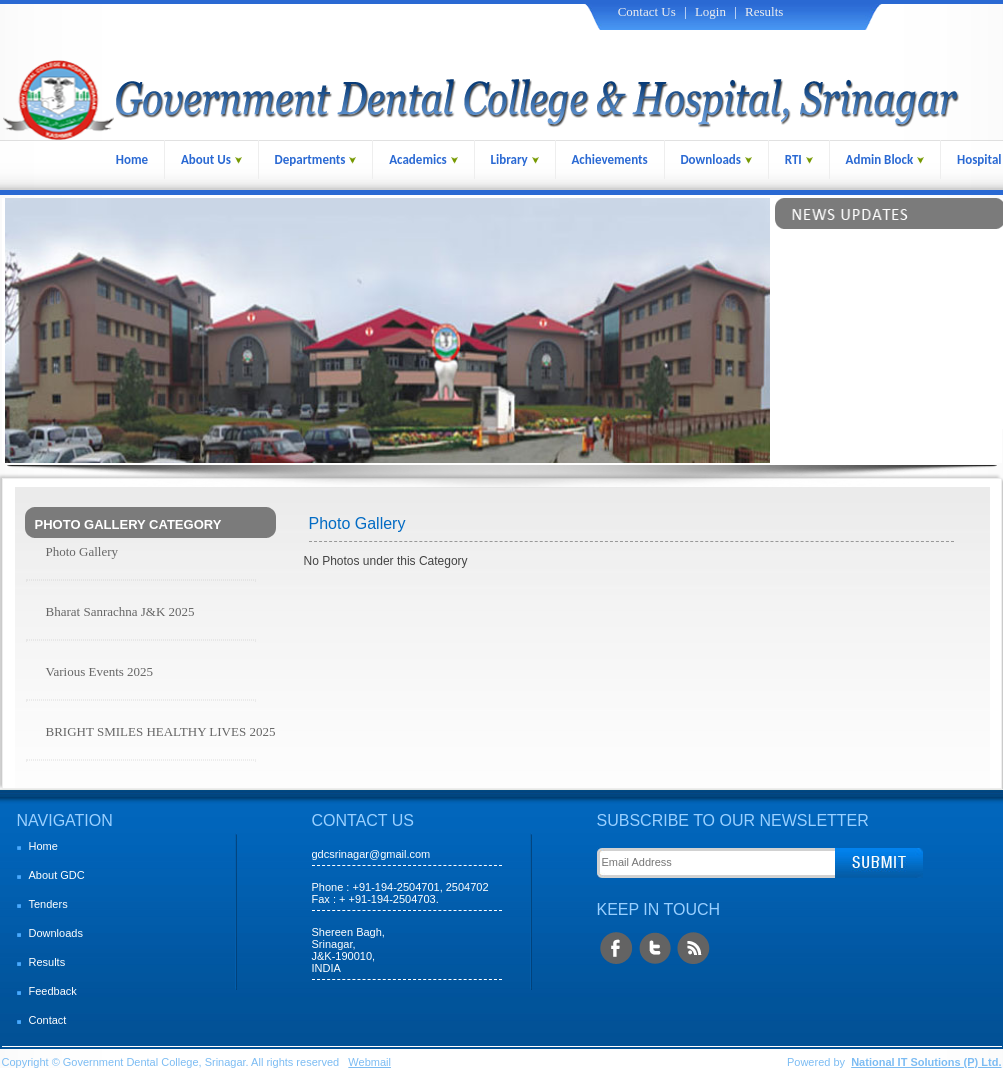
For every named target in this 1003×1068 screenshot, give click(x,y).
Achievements (609, 159)
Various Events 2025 (100, 671)
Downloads (716, 159)
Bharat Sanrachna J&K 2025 (120, 611)
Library (515, 159)
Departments (316, 159)
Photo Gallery (82, 551)
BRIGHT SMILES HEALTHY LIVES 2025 (161, 731)
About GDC (57, 875)
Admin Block (885, 159)
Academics (423, 159)
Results (764, 11)
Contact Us (647, 11)
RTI (799, 159)
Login (710, 11)
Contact (48, 1020)
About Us (211, 159)
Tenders (48, 904)
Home (132, 159)
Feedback (53, 991)
